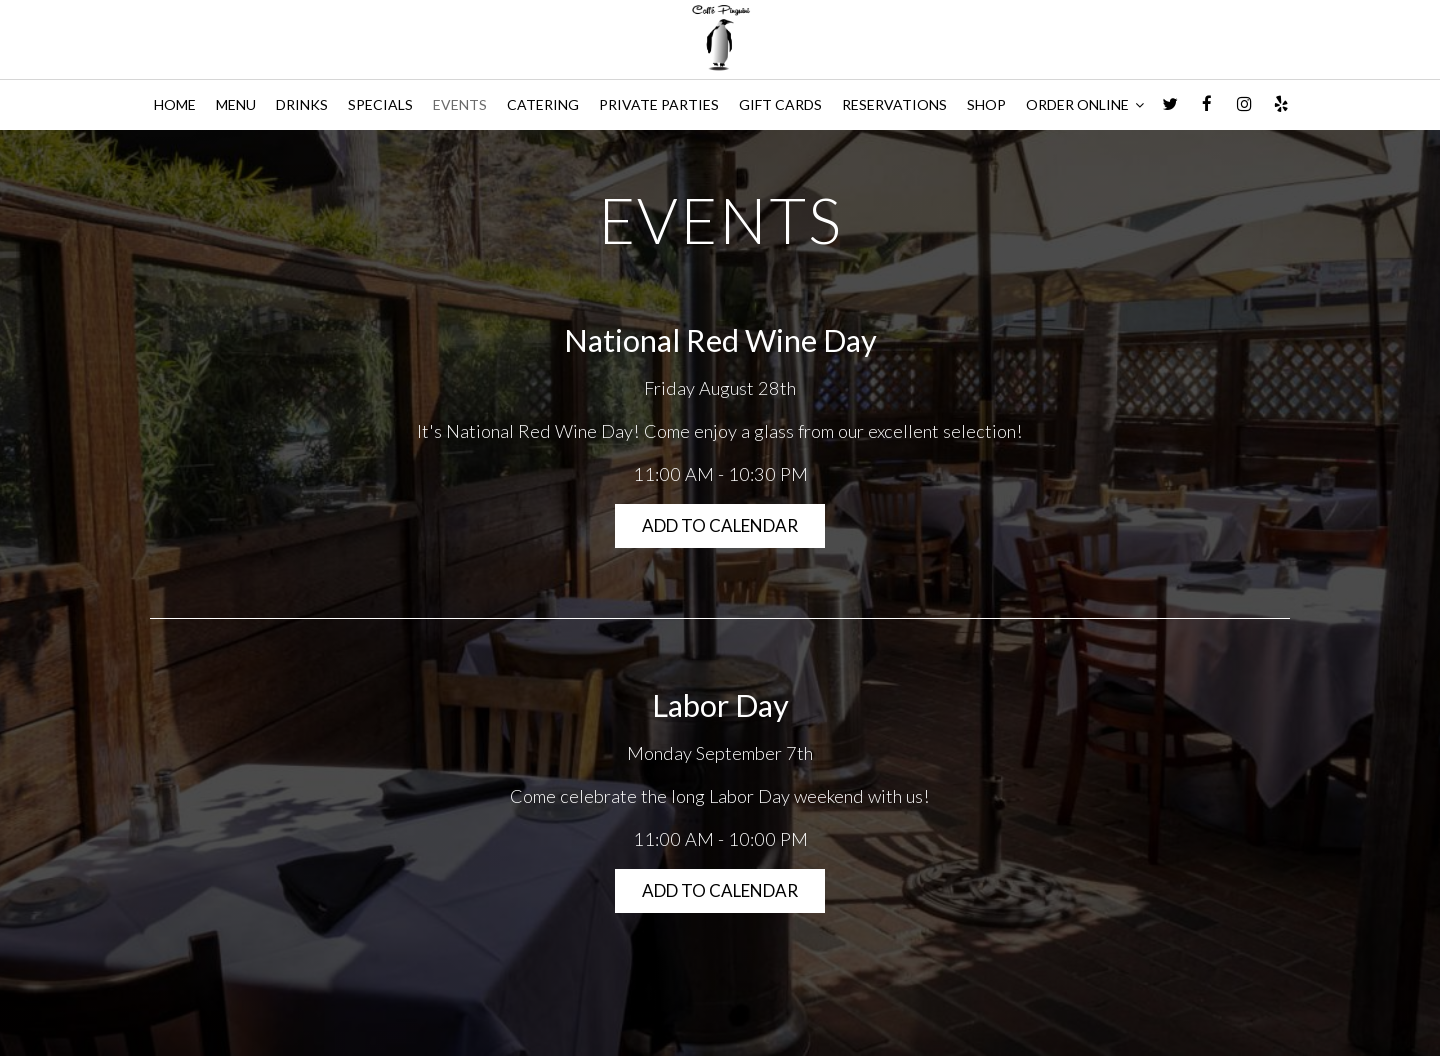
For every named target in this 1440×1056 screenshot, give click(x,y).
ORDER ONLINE (1085, 104)
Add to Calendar (720, 525)
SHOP (986, 104)
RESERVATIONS (894, 104)
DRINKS (302, 104)
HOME (175, 104)
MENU (236, 104)
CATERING (543, 104)
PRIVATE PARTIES (659, 104)
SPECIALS (380, 104)
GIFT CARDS (780, 104)
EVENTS (460, 104)
